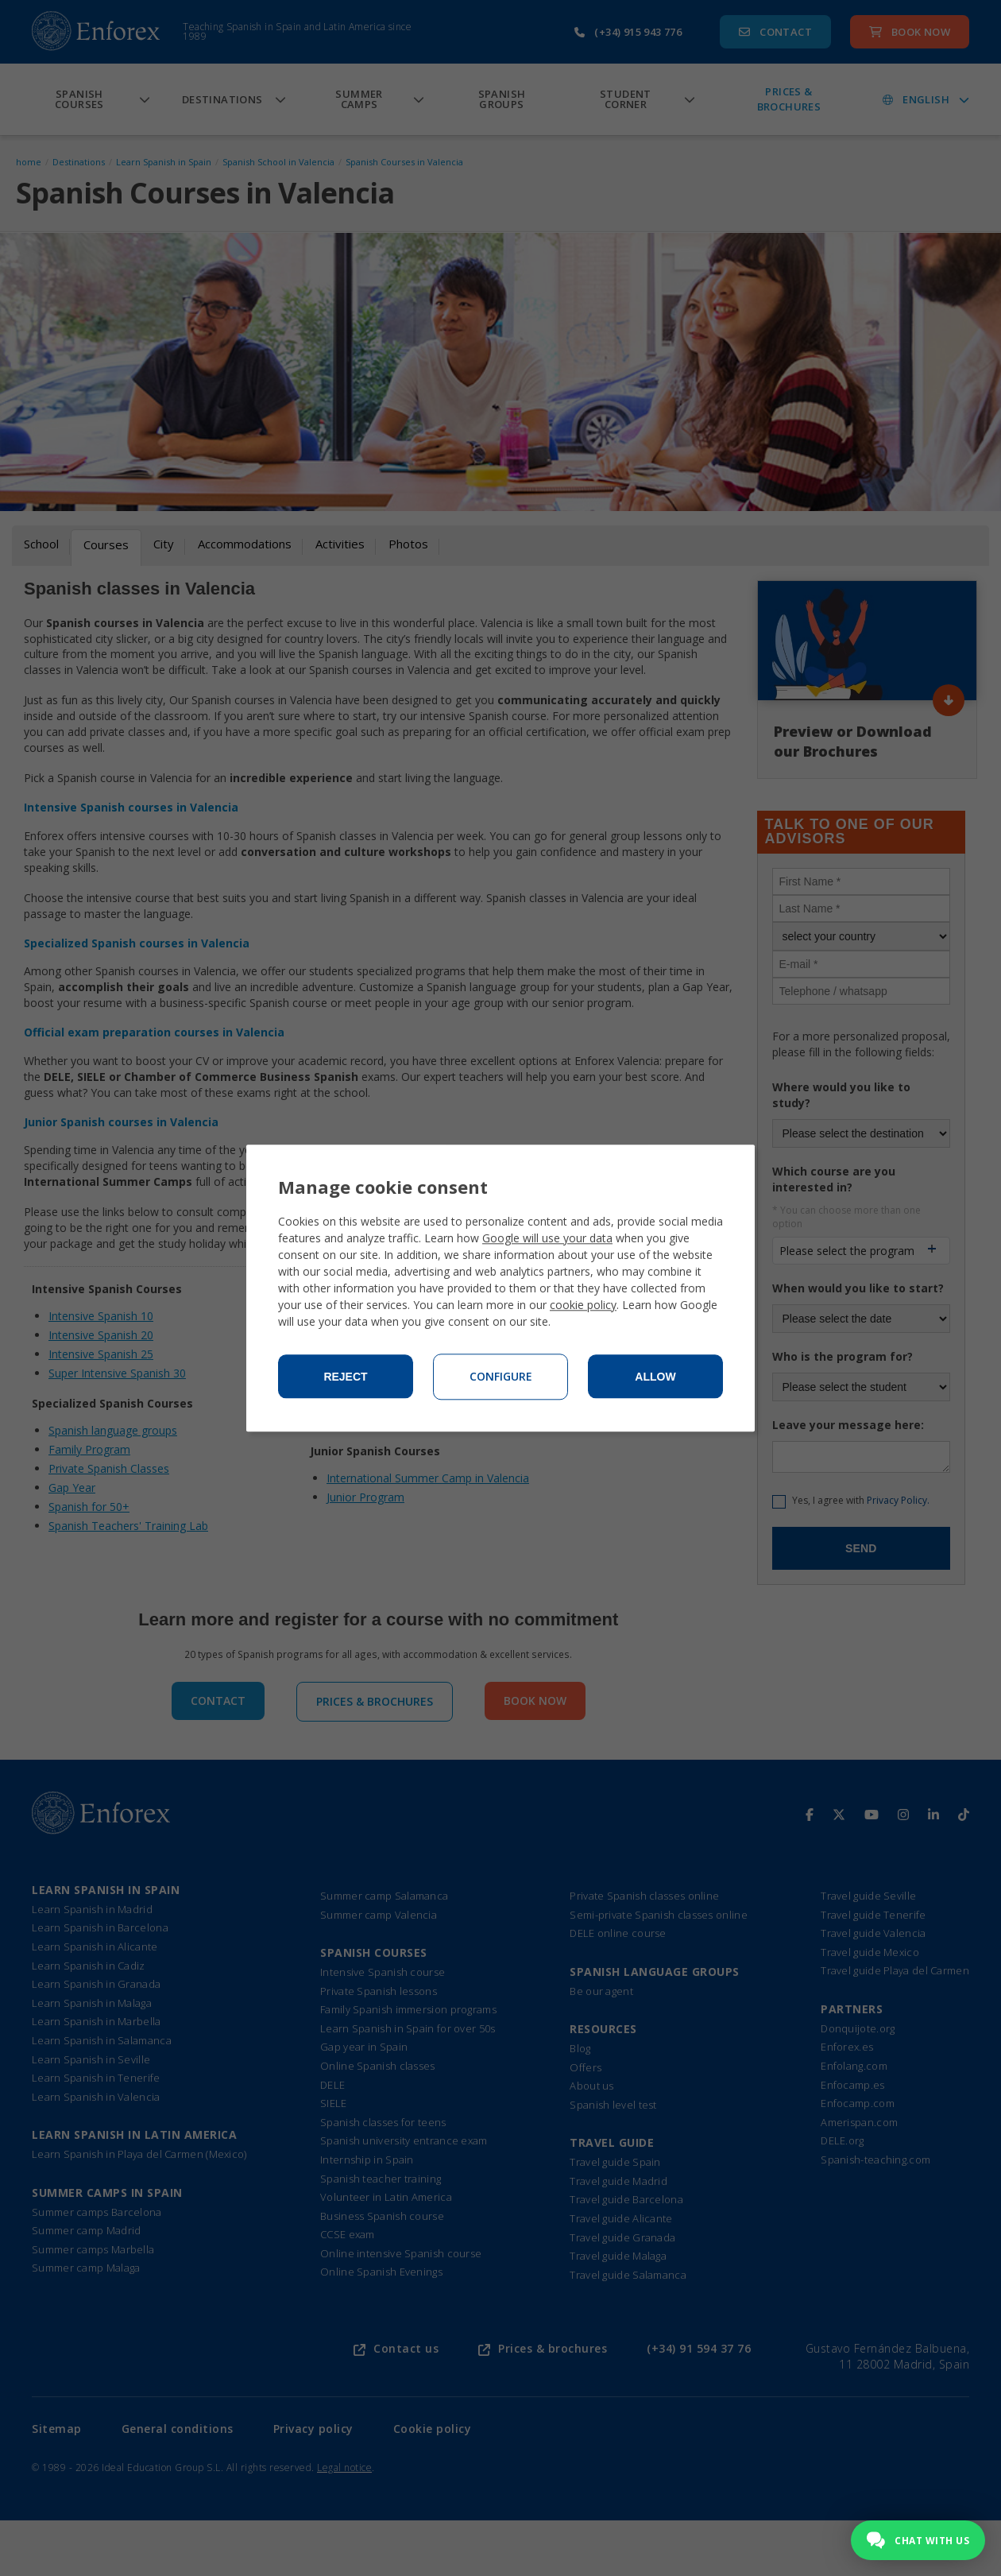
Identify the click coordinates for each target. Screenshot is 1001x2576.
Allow (655, 1376)
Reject (345, 1376)
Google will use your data (547, 1237)
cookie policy (583, 1304)
